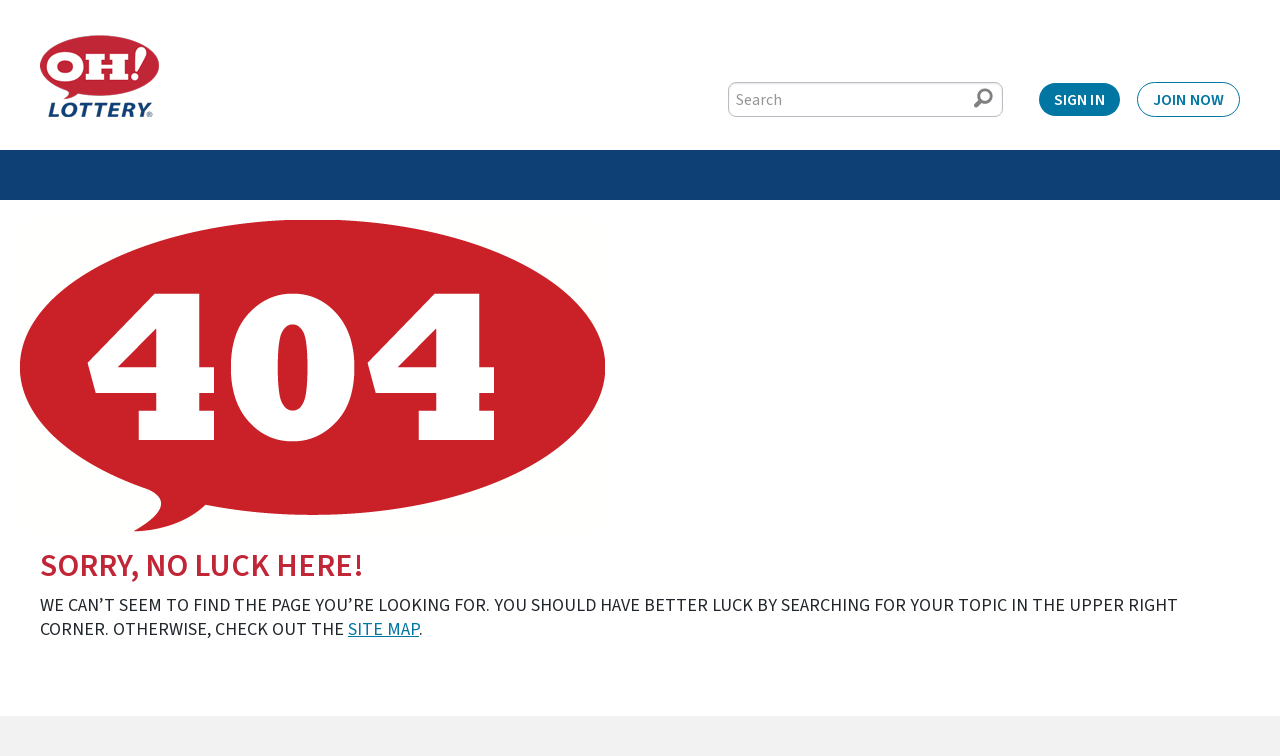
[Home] (99, 76)
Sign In (1079, 100)
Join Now (1188, 100)
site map (383, 629)
